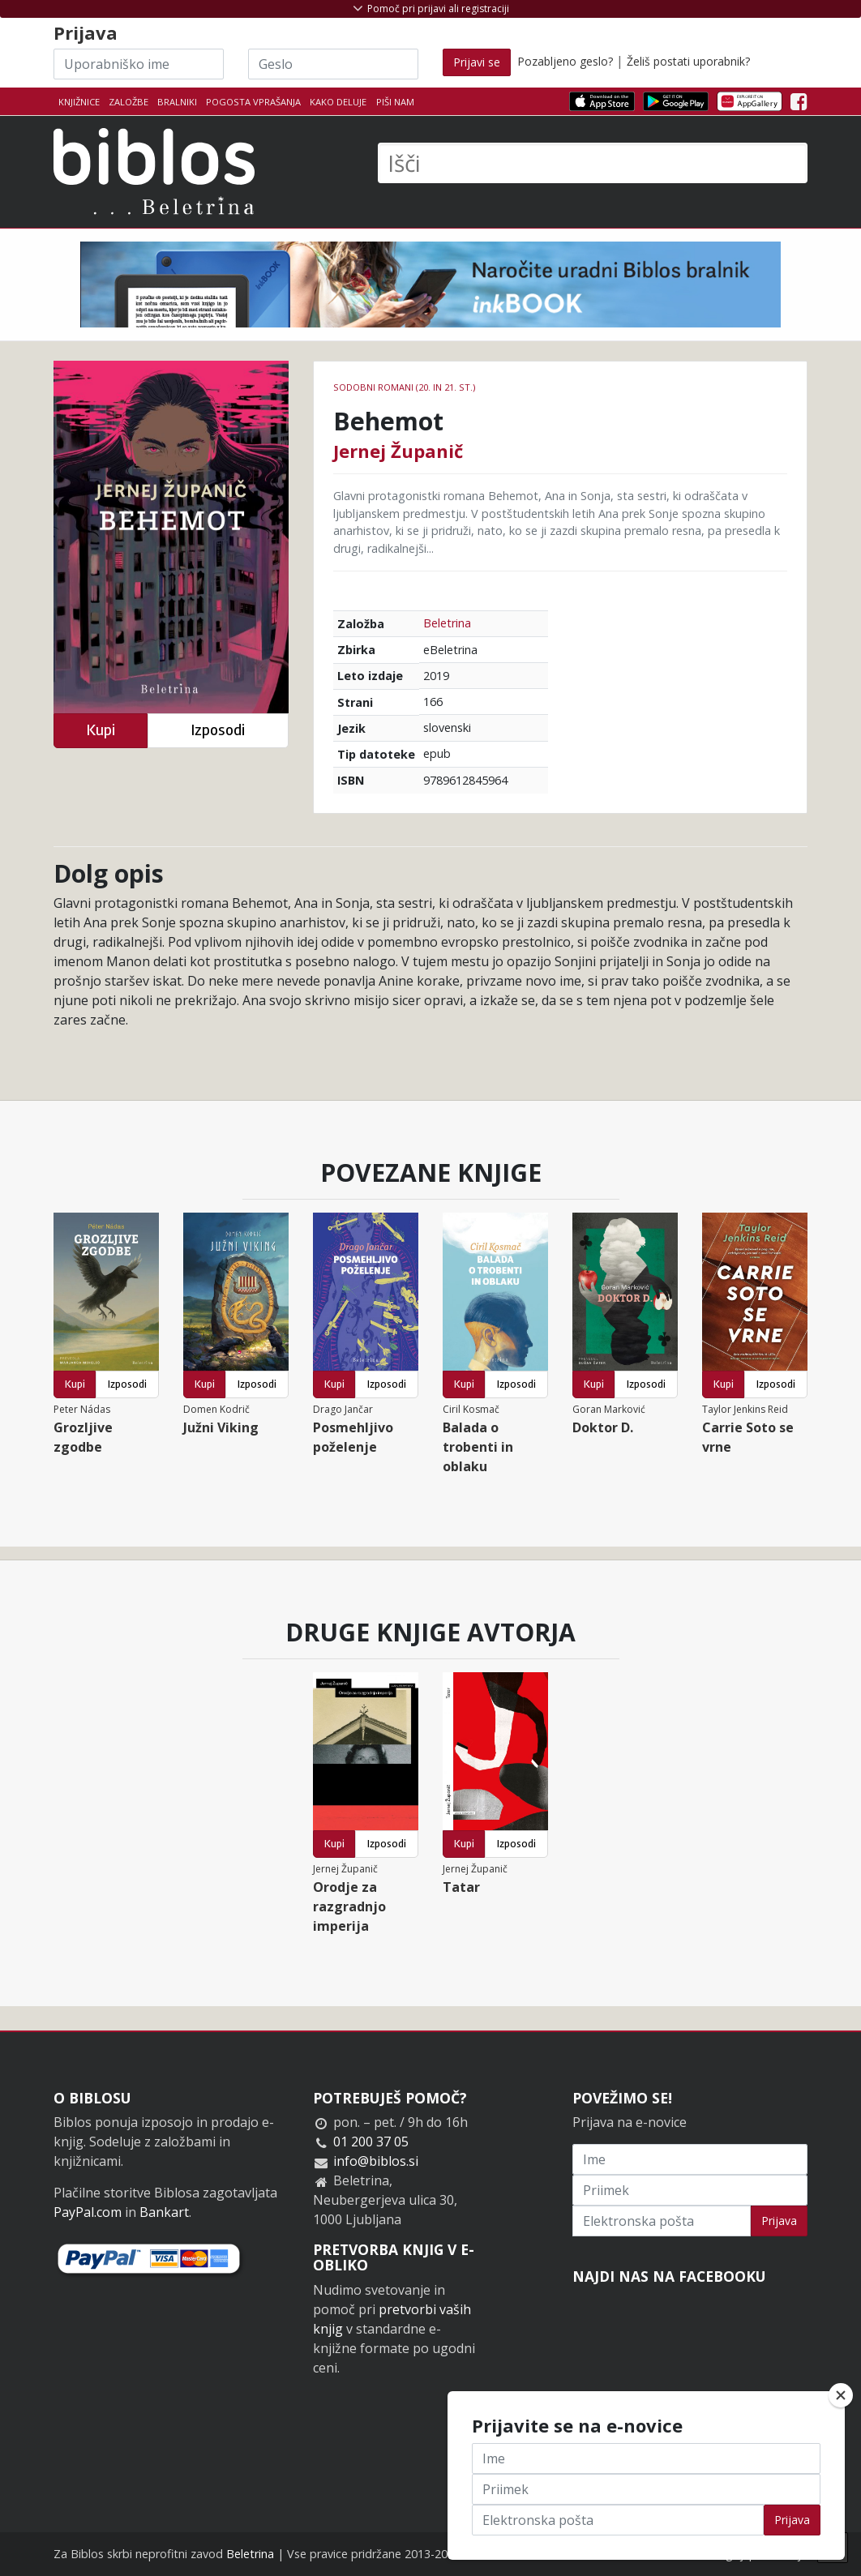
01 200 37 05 (371, 2141)
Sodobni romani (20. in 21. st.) (404, 387)
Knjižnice (79, 102)
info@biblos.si (375, 2161)
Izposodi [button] (218, 730)
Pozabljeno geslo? (565, 61)
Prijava (779, 2220)
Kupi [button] (100, 730)
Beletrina (447, 623)
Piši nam (395, 102)
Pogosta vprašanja (253, 102)
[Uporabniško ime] (139, 64)
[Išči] (592, 163)
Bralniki (177, 102)
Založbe (128, 102)
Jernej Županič (398, 451)
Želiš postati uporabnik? (688, 61)
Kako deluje (338, 102)
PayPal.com (88, 2212)
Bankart (164, 2212)
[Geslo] (333, 64)
